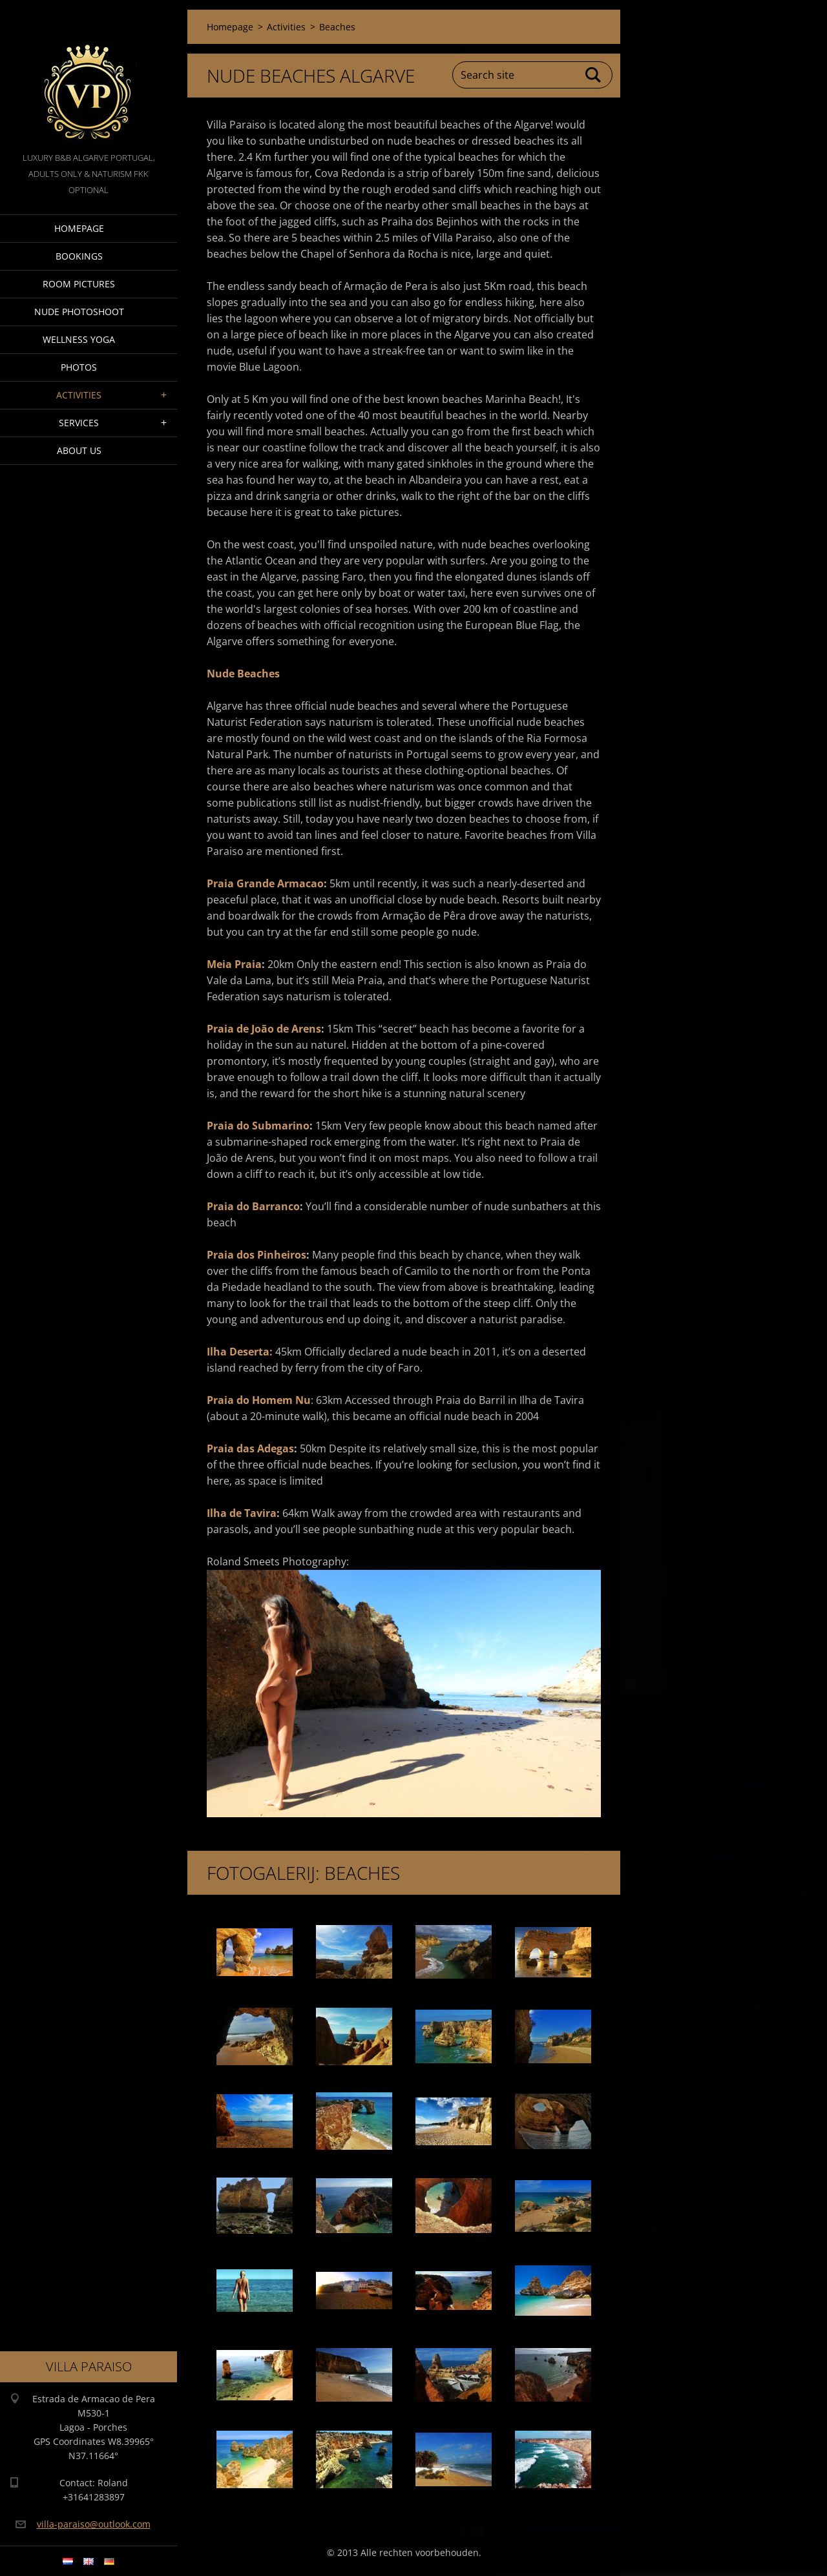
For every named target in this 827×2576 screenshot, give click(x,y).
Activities (78, 395)
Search (593, 75)
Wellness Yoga (79, 339)
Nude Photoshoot (79, 311)
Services (79, 423)
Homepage (79, 228)
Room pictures (79, 284)
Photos (79, 367)
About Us (79, 450)
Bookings (79, 256)
